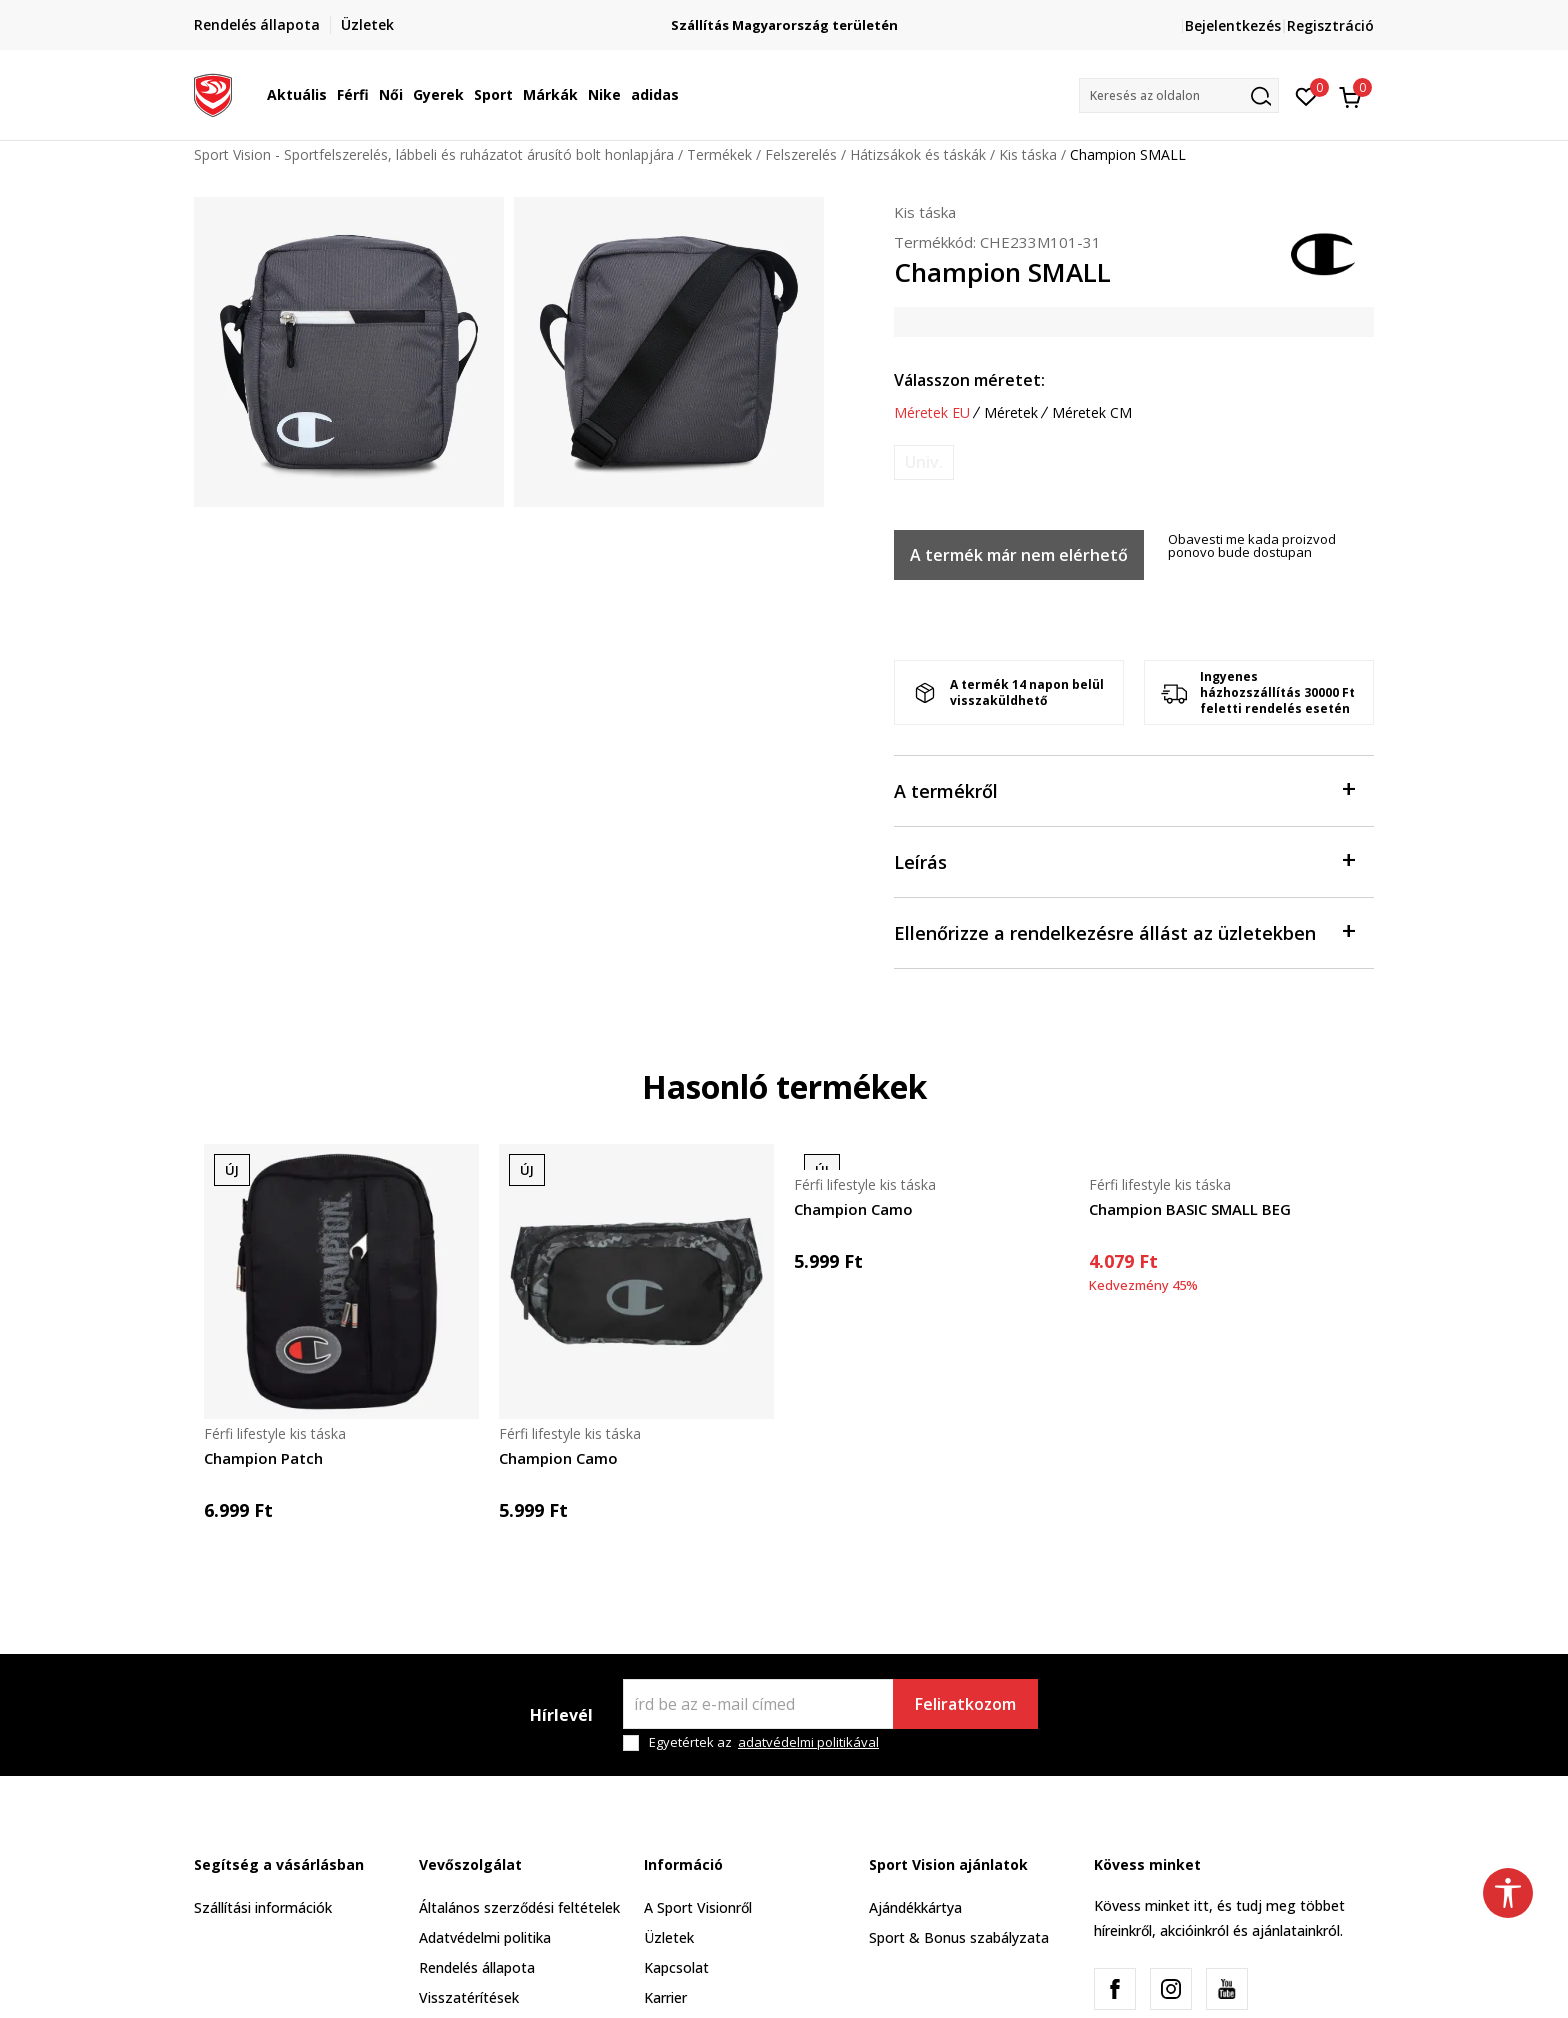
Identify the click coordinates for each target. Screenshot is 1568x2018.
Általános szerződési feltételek (519, 1907)
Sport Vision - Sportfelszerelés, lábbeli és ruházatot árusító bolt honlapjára (434, 154)
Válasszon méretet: (969, 380)
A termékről (1124, 789)
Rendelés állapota (477, 1967)
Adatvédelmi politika (485, 1937)
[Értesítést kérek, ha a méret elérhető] (924, 462)
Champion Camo (558, 1458)
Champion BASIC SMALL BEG (1190, 1209)
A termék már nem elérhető (1019, 555)
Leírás (1124, 860)
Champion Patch (263, 1458)
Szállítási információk (263, 1907)
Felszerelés (801, 154)
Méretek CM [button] (1092, 413)
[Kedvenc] (1306, 95)
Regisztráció (1330, 25)
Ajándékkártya (915, 1907)
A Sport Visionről (698, 1907)
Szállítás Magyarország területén (964, 25)
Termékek (719, 154)
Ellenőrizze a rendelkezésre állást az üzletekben (1124, 931)
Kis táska (1028, 154)
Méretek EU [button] (932, 413)
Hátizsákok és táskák (918, 154)
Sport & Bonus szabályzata (959, 1937)
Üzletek (669, 1937)
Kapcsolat (676, 1967)
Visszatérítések (469, 1997)
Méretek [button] (1011, 413)
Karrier (665, 1997)
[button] (1179, 95)
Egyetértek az (764, 1742)
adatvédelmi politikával (808, 1742)
